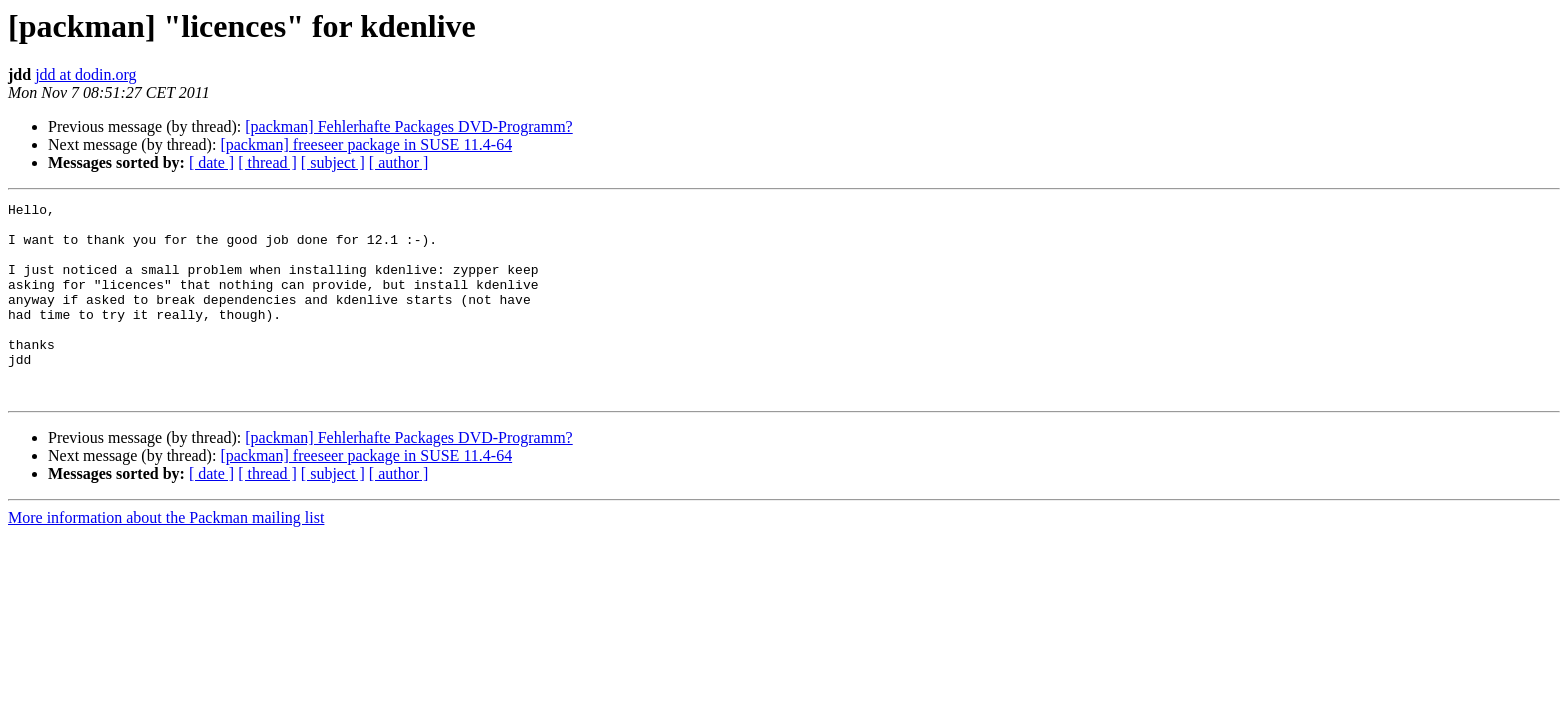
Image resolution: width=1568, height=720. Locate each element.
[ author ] (399, 162)
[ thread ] (267, 162)
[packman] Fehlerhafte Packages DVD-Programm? (408, 126)
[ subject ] (333, 162)
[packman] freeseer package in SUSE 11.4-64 (366, 144)
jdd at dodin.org (85, 74)
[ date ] (211, 162)
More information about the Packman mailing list (166, 556)
